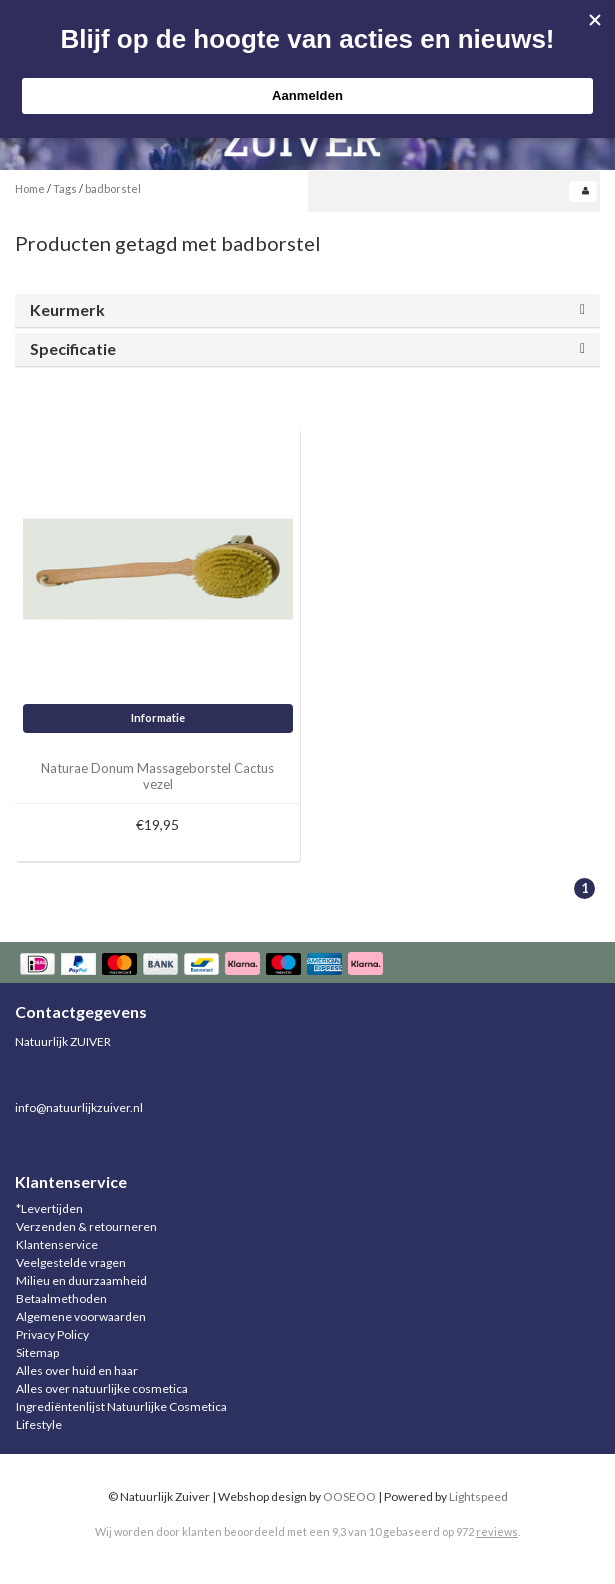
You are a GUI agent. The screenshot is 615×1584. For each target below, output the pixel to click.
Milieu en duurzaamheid (81, 1280)
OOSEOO (349, 1496)
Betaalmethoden (61, 1298)
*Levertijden (49, 1208)
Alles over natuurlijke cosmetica (102, 1388)
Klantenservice (57, 1244)
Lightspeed (478, 1496)
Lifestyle (39, 1424)
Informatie (158, 717)
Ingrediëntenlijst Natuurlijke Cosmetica (121, 1406)
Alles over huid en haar (77, 1370)
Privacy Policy (52, 1334)
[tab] (307, 310)
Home (30, 188)
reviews (497, 1531)
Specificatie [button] (73, 348)
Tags (65, 188)
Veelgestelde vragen (71, 1262)
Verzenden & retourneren (86, 1226)
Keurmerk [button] (67, 309)
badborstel (113, 188)
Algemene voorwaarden (81, 1316)
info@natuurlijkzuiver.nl (79, 1107)
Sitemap (37, 1352)
